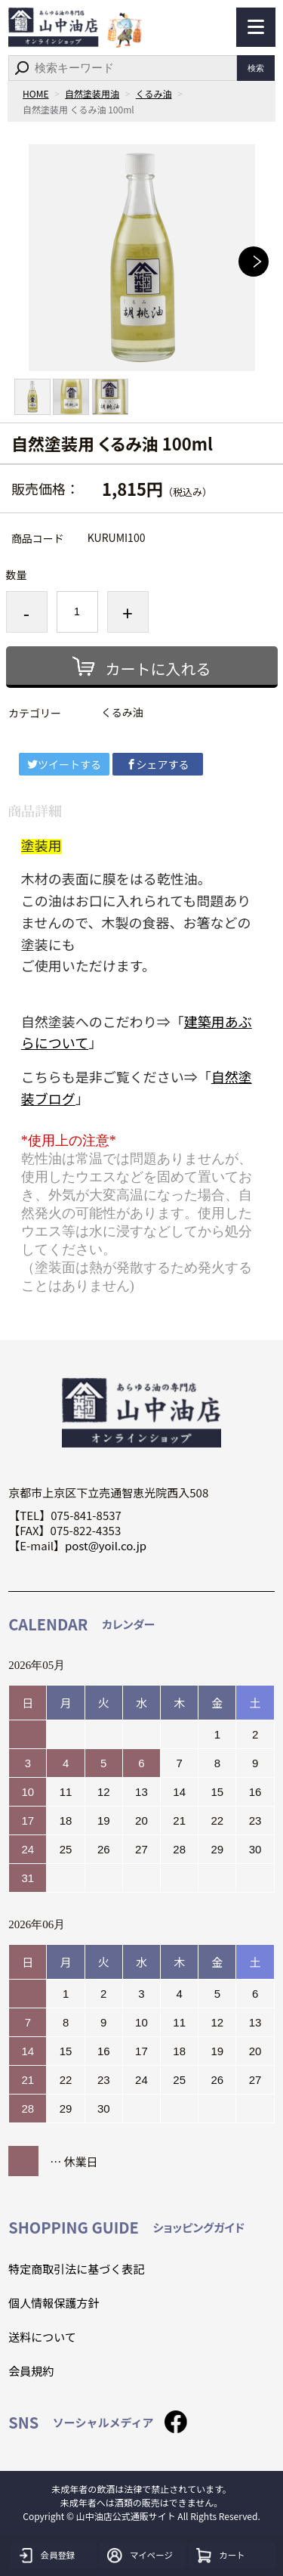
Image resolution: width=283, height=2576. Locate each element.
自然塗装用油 (92, 93)
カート (233, 2555)
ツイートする (64, 764)
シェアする (157, 764)
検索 (256, 68)
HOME (35, 93)
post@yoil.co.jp (105, 1545)
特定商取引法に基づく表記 (76, 2269)
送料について (42, 2337)
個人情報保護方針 (53, 2303)
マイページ (153, 2555)
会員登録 (59, 2555)
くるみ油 (154, 93)
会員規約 (31, 2371)
